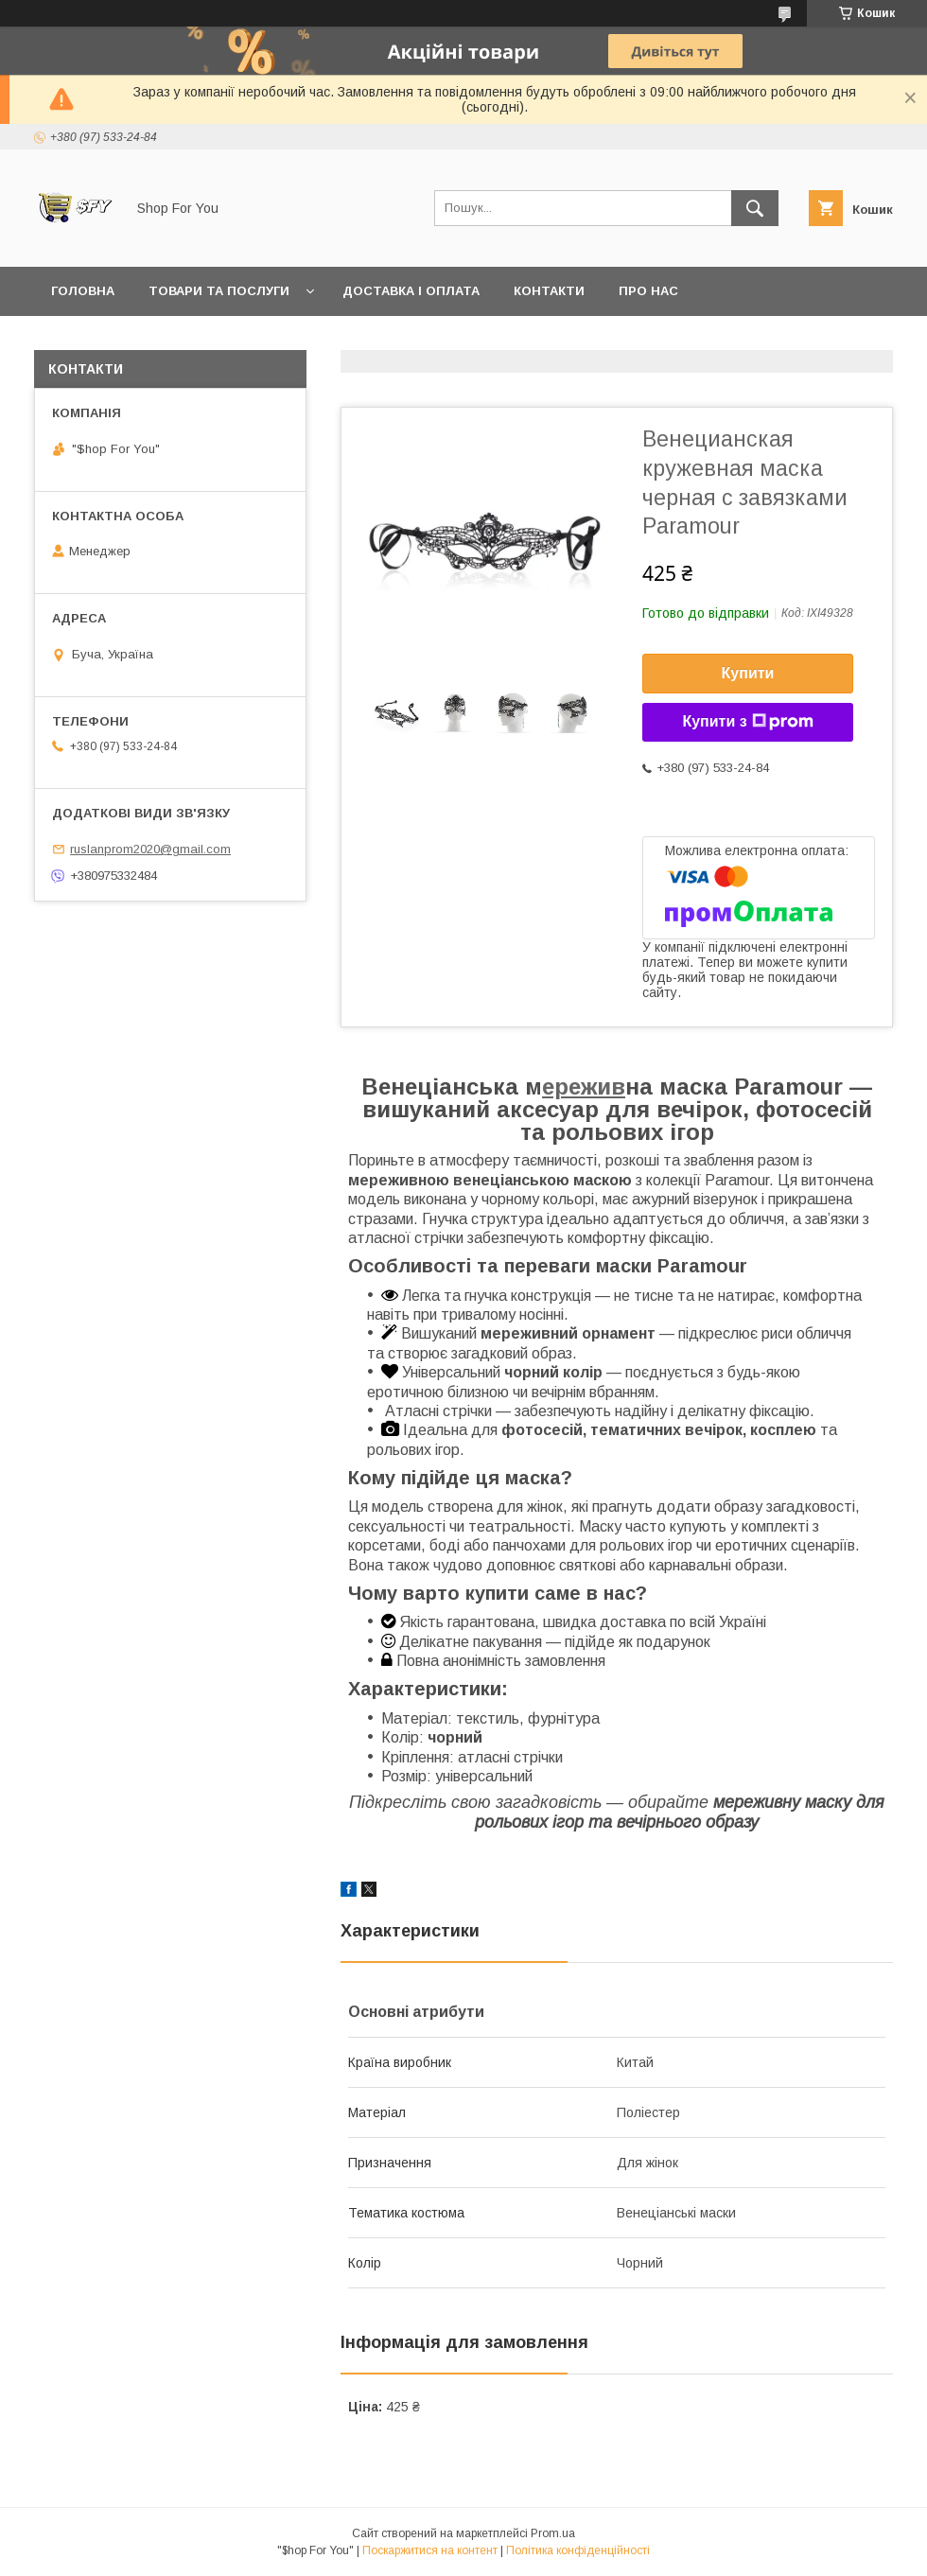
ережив (583, 1086)
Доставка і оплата (411, 291)
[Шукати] (754, 208)
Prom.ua (553, 2533)
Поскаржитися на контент (430, 2550)
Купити (748, 673)
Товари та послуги (219, 291)
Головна (82, 291)
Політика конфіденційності (578, 2550)
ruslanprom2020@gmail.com (150, 849)
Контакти (549, 291)
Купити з (747, 721)
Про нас (648, 291)
